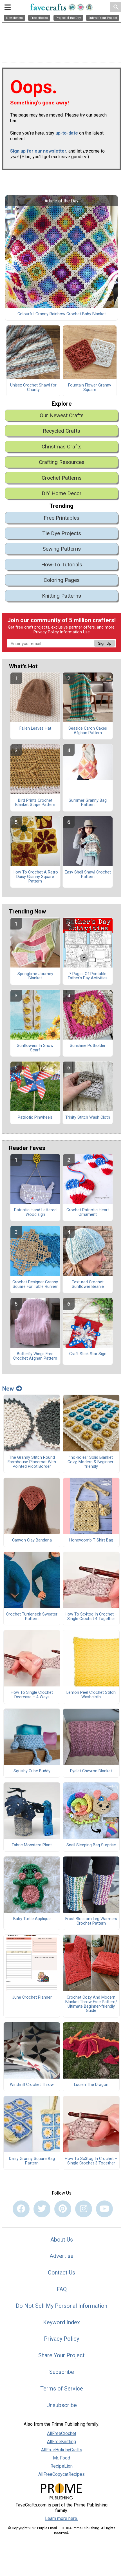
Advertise (61, 2256)
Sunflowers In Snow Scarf (35, 1048)
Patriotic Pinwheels (35, 1117)
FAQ (62, 2289)
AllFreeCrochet (61, 2433)
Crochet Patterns (62, 478)
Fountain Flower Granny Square (89, 387)
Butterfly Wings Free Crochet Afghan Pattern (35, 1356)
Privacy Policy (46, 632)
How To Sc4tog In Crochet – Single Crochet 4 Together (91, 1616)
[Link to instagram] (83, 2208)
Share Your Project (61, 2355)
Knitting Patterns (61, 596)
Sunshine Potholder (88, 1046)
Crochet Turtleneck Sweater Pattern (31, 1616)
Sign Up (104, 643)
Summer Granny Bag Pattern (88, 802)
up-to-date (66, 133)
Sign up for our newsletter (38, 151)
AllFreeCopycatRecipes (61, 2474)
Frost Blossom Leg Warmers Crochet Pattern (91, 1921)
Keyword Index (61, 2322)
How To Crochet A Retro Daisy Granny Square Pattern (35, 876)
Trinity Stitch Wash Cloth (87, 1117)
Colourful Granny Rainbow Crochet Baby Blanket (61, 314)
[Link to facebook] (21, 2208)
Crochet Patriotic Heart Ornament (87, 1212)
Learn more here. (61, 2518)
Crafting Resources (61, 462)
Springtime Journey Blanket (35, 976)
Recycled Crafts (61, 431)
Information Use (75, 632)
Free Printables (61, 518)
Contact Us (61, 2272)
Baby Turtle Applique (32, 1919)
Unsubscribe (61, 2405)
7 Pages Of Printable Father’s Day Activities (88, 976)
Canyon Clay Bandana (32, 1540)
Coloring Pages (62, 580)
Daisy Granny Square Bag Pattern (32, 2161)
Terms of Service (61, 2388)
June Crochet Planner (32, 1997)
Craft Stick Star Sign (87, 1354)
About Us (61, 2239)
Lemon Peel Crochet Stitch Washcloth (91, 1694)
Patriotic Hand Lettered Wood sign (35, 1212)
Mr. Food (61, 2458)
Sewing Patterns (62, 549)
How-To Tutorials (61, 564)
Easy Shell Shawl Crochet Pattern (88, 874)
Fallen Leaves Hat (35, 728)
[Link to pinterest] (62, 2208)
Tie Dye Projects (61, 533)
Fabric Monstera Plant (32, 1845)
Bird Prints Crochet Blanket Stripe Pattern (35, 802)
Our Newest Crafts (62, 415)
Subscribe (61, 2372)
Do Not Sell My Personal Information (61, 2305)
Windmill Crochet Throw (32, 2085)
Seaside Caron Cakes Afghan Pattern (87, 730)
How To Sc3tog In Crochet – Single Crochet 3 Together (91, 2161)
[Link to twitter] (41, 2208)
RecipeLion (61, 2466)
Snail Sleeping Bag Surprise (91, 1845)
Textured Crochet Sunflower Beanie (88, 1284)
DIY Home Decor (62, 493)
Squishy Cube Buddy (32, 1771)
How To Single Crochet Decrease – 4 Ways (32, 1694)
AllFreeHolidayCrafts (61, 2449)
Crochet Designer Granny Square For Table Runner (35, 1284)
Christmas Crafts (62, 446)
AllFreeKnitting (61, 2441)
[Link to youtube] (104, 2208)
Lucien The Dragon (91, 2085)
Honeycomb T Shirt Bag (91, 1540)
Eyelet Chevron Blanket (91, 1771)
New (12, 1388)
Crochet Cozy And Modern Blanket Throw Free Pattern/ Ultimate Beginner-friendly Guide (91, 2004)
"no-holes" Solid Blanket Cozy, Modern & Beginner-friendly (91, 1462)
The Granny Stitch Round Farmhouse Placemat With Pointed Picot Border (32, 1462)
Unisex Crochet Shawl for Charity (33, 387)
